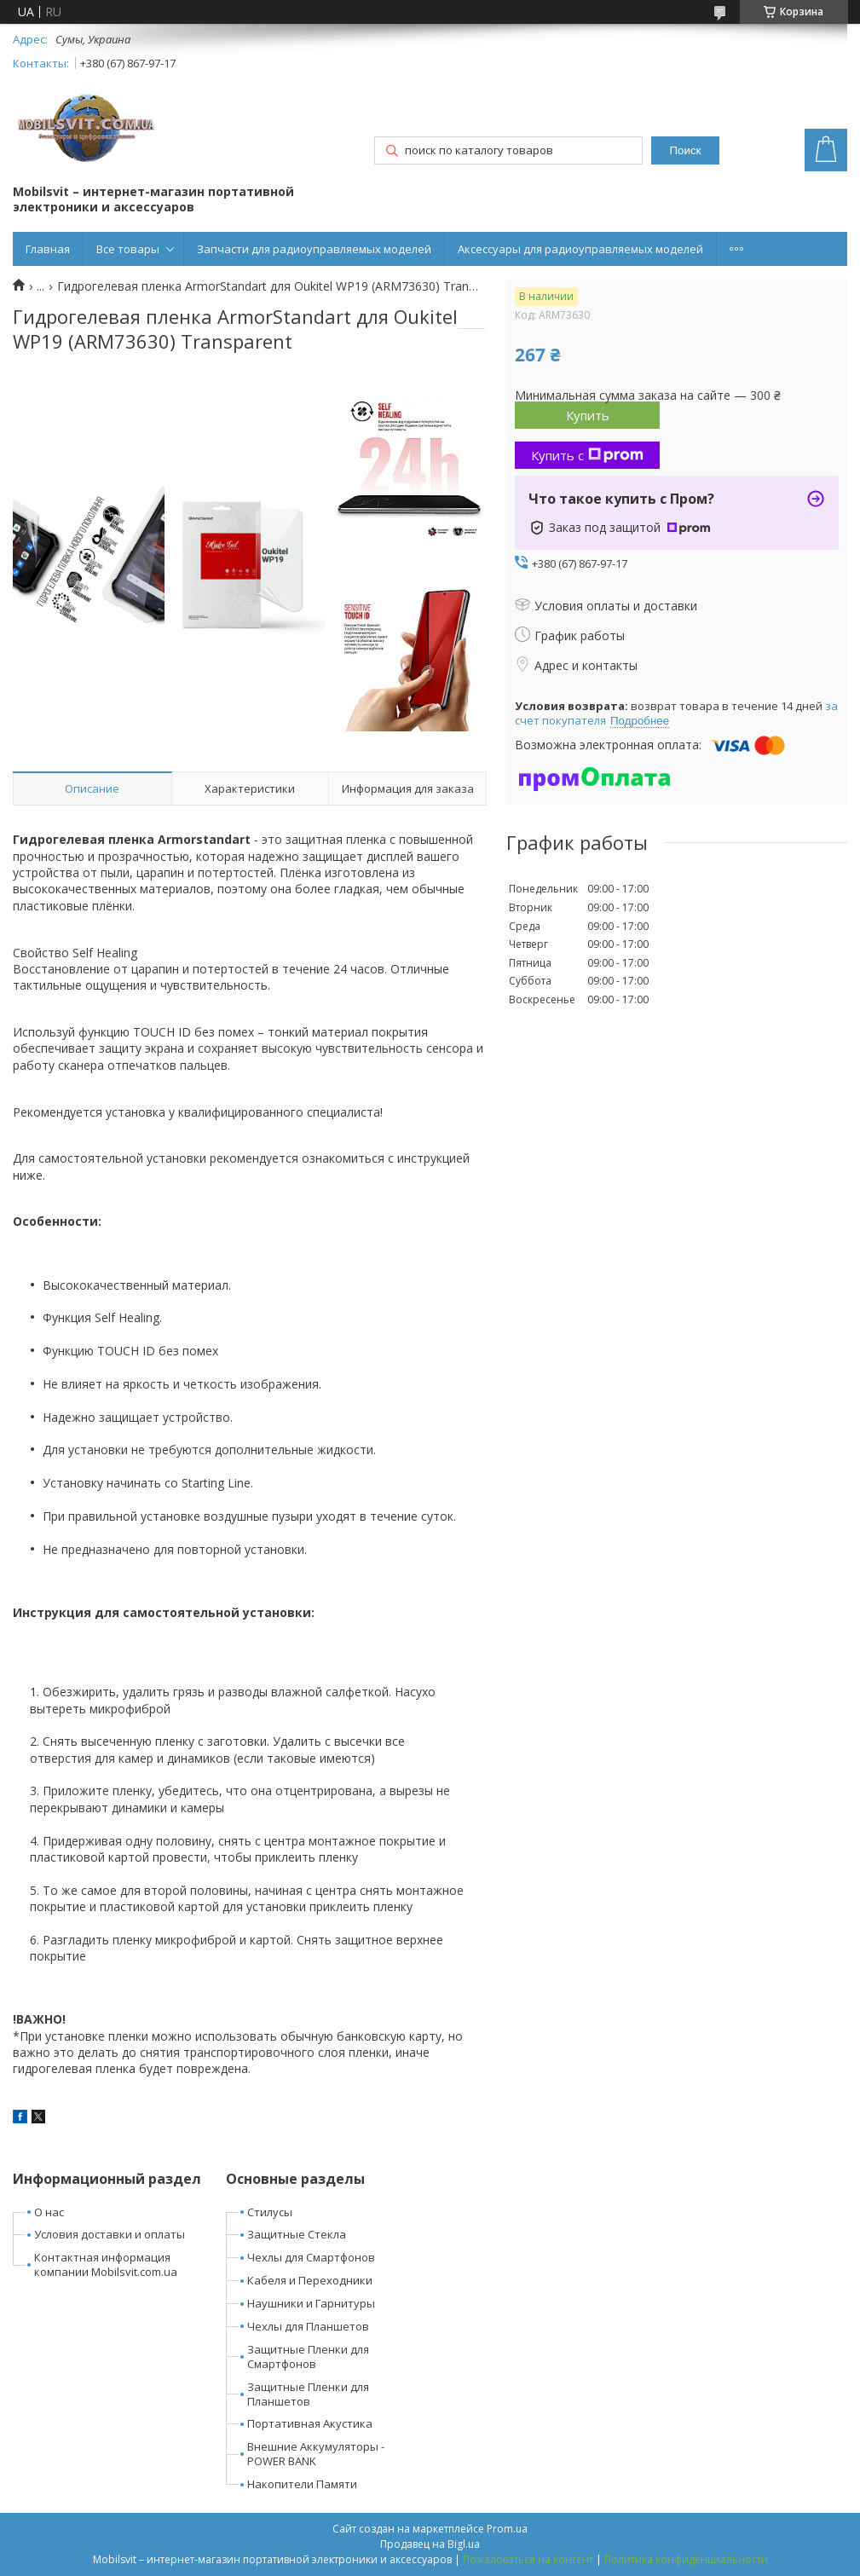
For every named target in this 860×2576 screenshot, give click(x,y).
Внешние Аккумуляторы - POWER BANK (315, 2454)
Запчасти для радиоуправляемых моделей (314, 249)
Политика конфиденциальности (686, 2559)
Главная (48, 249)
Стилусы (269, 2212)
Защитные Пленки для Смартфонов (308, 2356)
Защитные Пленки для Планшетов (308, 2394)
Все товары (127, 249)
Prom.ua (507, 2528)
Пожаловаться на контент (528, 2559)
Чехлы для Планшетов (308, 2326)
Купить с (587, 455)
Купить (587, 415)
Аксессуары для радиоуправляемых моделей (580, 249)
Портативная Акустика (309, 2423)
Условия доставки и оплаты (109, 2234)
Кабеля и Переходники (309, 2280)
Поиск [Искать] (685, 150)
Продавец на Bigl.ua (430, 2544)
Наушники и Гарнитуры (311, 2303)
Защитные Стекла (296, 2234)
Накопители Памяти (302, 2484)
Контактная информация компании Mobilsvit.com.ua (105, 2264)
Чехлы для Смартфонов (311, 2257)
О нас (49, 2212)
